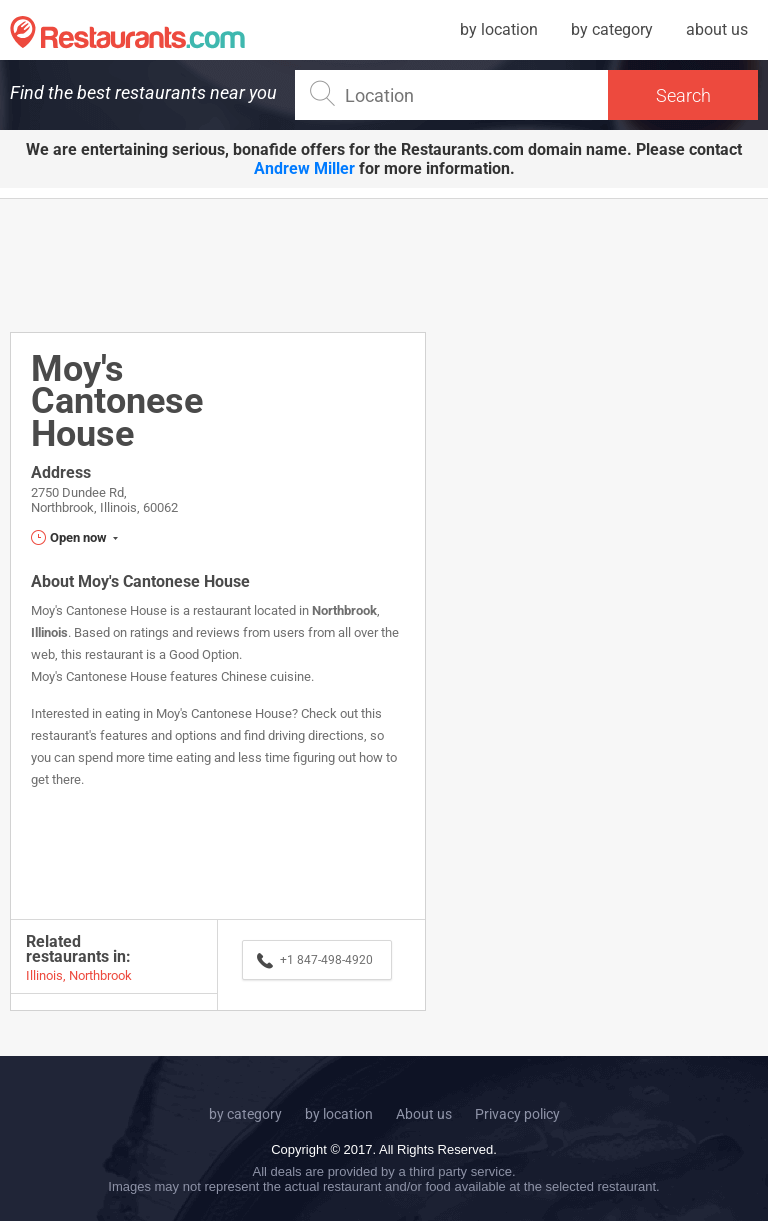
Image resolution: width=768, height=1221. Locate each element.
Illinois (49, 632)
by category (612, 29)
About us (424, 1114)
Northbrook (344, 610)
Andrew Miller (304, 168)
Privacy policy (517, 1114)
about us (717, 29)
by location (499, 29)
